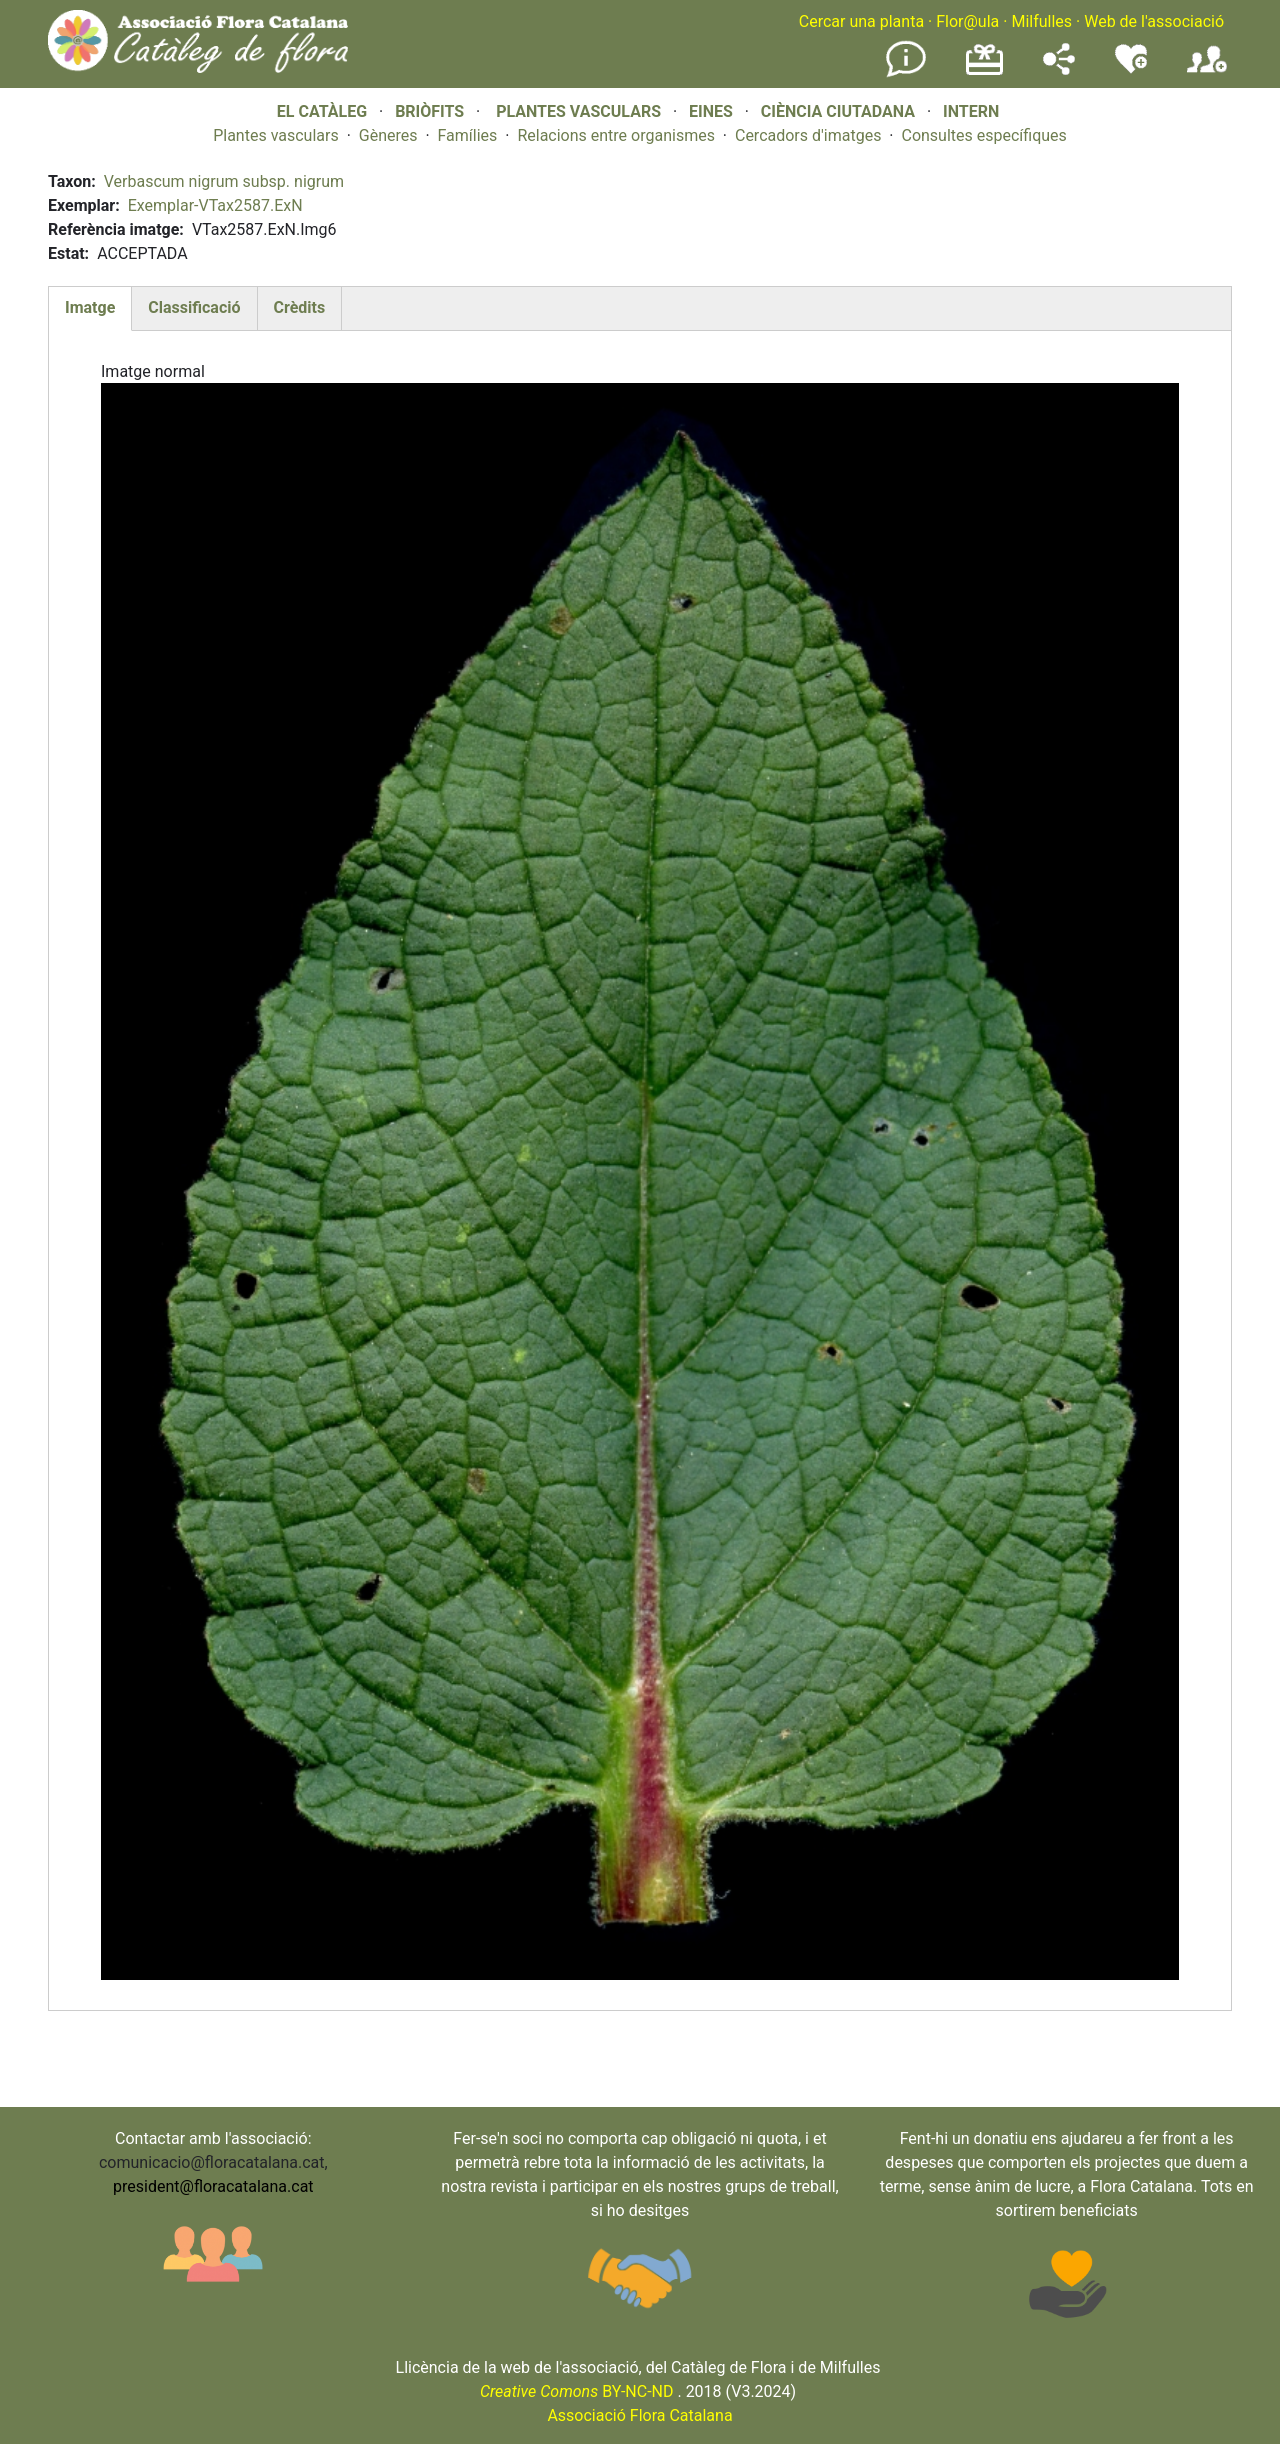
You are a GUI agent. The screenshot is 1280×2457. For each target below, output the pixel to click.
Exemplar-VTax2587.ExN (215, 205)
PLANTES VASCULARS (578, 111)
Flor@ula (967, 21)
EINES (711, 111)
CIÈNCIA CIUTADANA (838, 111)
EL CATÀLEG (322, 111)
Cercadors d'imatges (808, 135)
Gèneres (388, 135)
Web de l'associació (1154, 21)
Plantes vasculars (276, 135)
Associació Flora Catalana (639, 2415)
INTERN (971, 111)
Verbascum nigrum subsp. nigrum (224, 181)
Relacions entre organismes (616, 135)
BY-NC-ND (577, 2391)
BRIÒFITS (431, 111)
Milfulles (1041, 21)
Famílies (468, 135)
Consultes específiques (983, 135)
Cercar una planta (861, 21)
